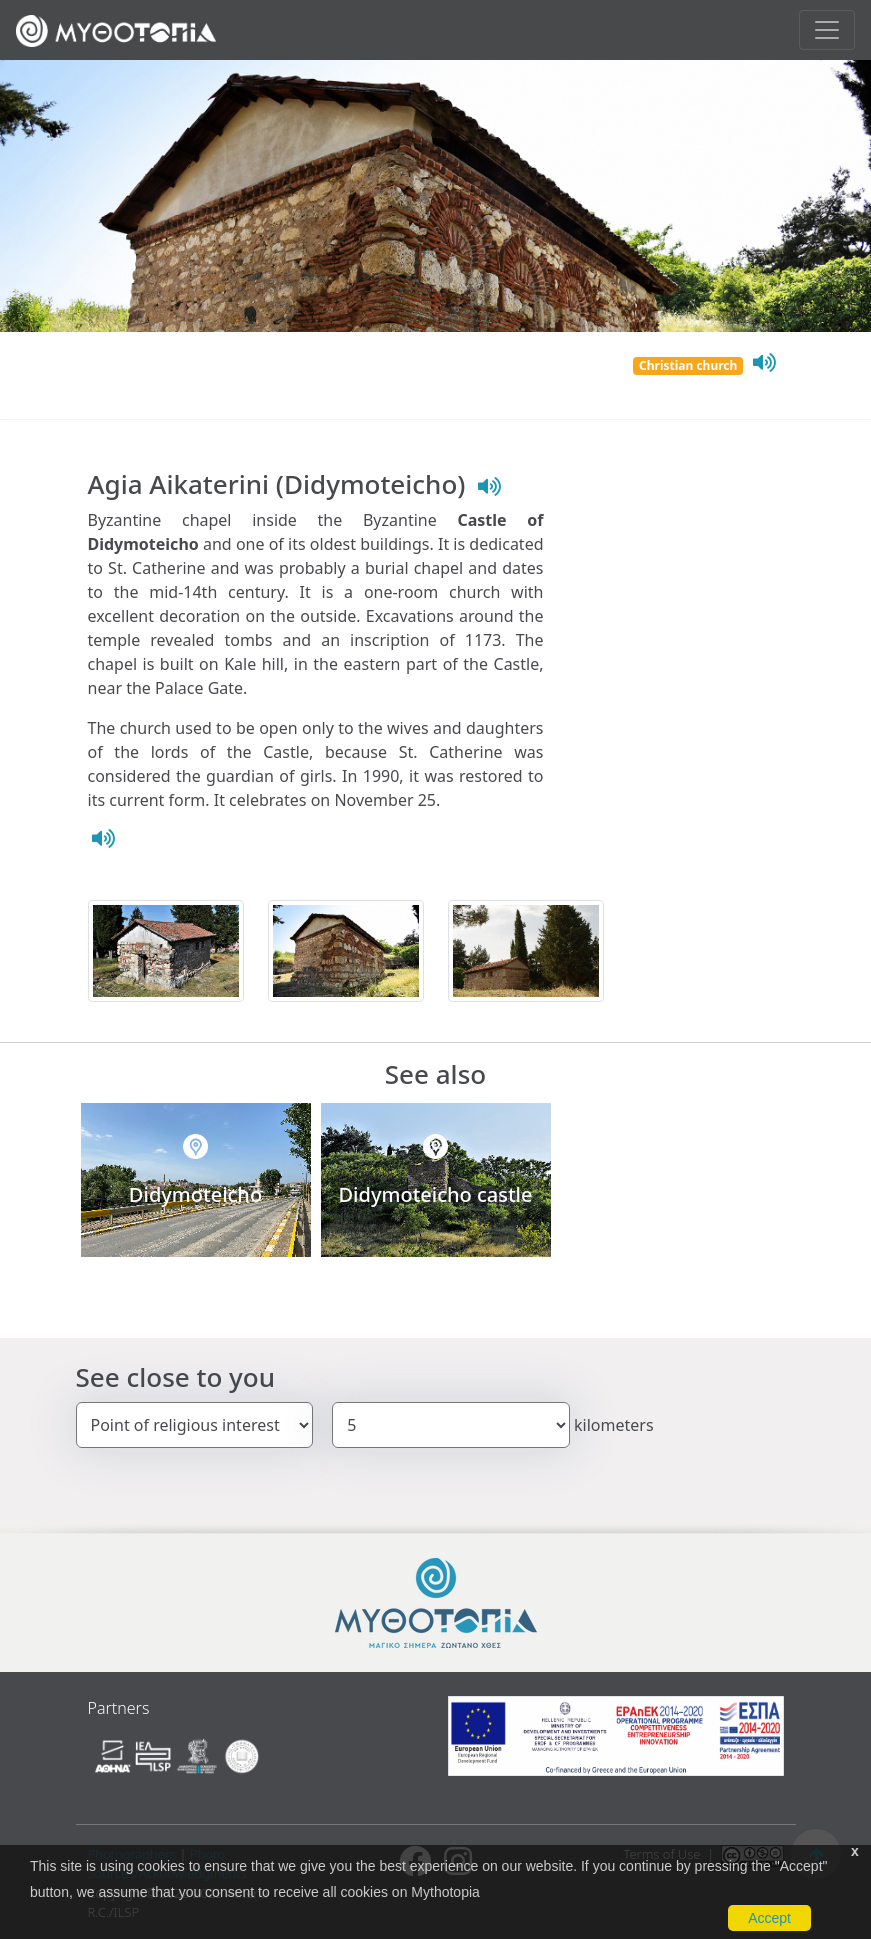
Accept (769, 1918)
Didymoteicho (195, 1194)
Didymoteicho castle (436, 1194)
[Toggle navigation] (827, 30)
